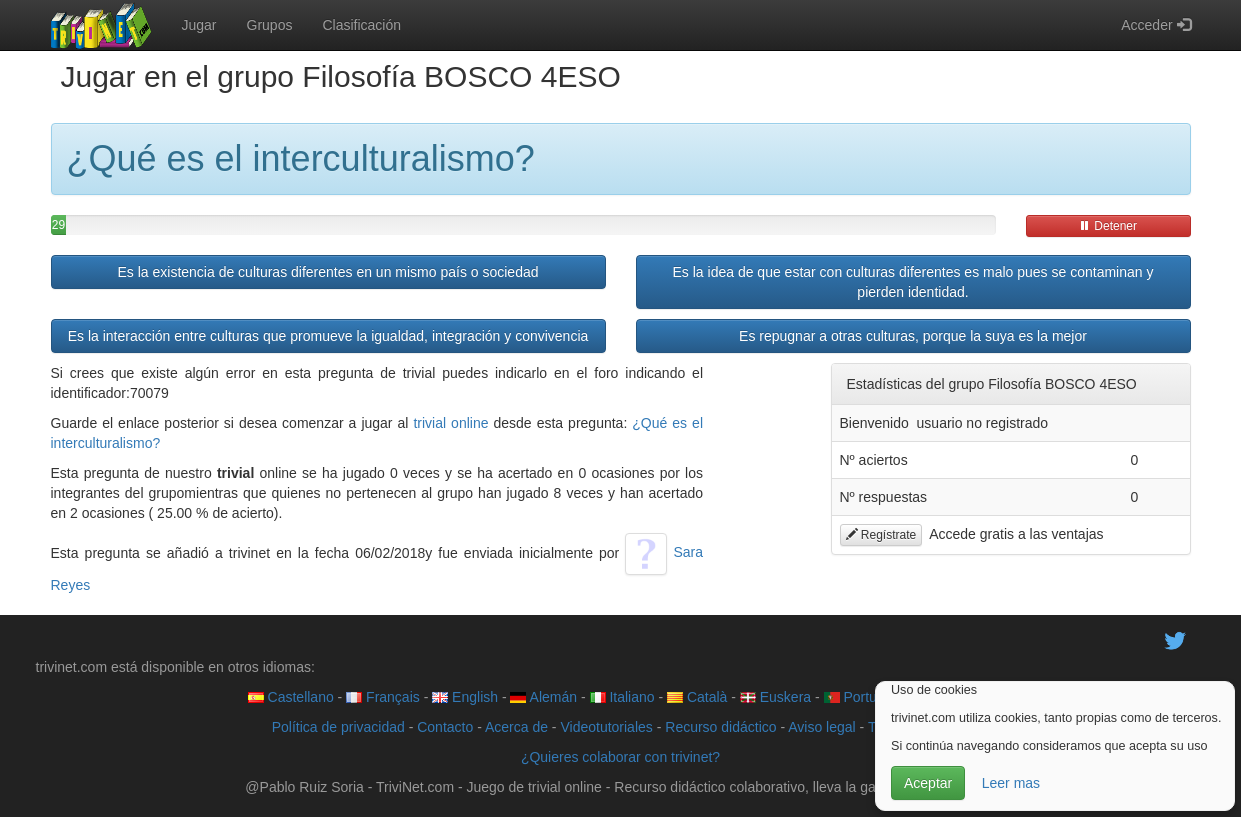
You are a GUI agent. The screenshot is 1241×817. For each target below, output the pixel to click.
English (465, 697)
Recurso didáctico (720, 727)
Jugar (199, 25)
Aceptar (928, 783)
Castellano (291, 697)
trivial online (450, 423)
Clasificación (361, 25)
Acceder (1155, 25)
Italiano (622, 697)
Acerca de (516, 727)
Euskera (775, 697)
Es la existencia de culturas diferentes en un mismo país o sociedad (327, 272)
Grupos (270, 25)
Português (866, 697)
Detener (1108, 226)
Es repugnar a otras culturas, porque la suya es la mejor (913, 336)
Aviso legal (821, 727)
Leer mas (1011, 783)
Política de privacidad (338, 727)
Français (383, 697)
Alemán (543, 697)
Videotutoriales (606, 727)
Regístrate (881, 535)
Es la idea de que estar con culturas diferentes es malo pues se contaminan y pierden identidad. (913, 282)
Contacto (445, 727)
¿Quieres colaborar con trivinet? (620, 757)
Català (697, 697)
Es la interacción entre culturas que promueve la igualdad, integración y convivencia (328, 336)
